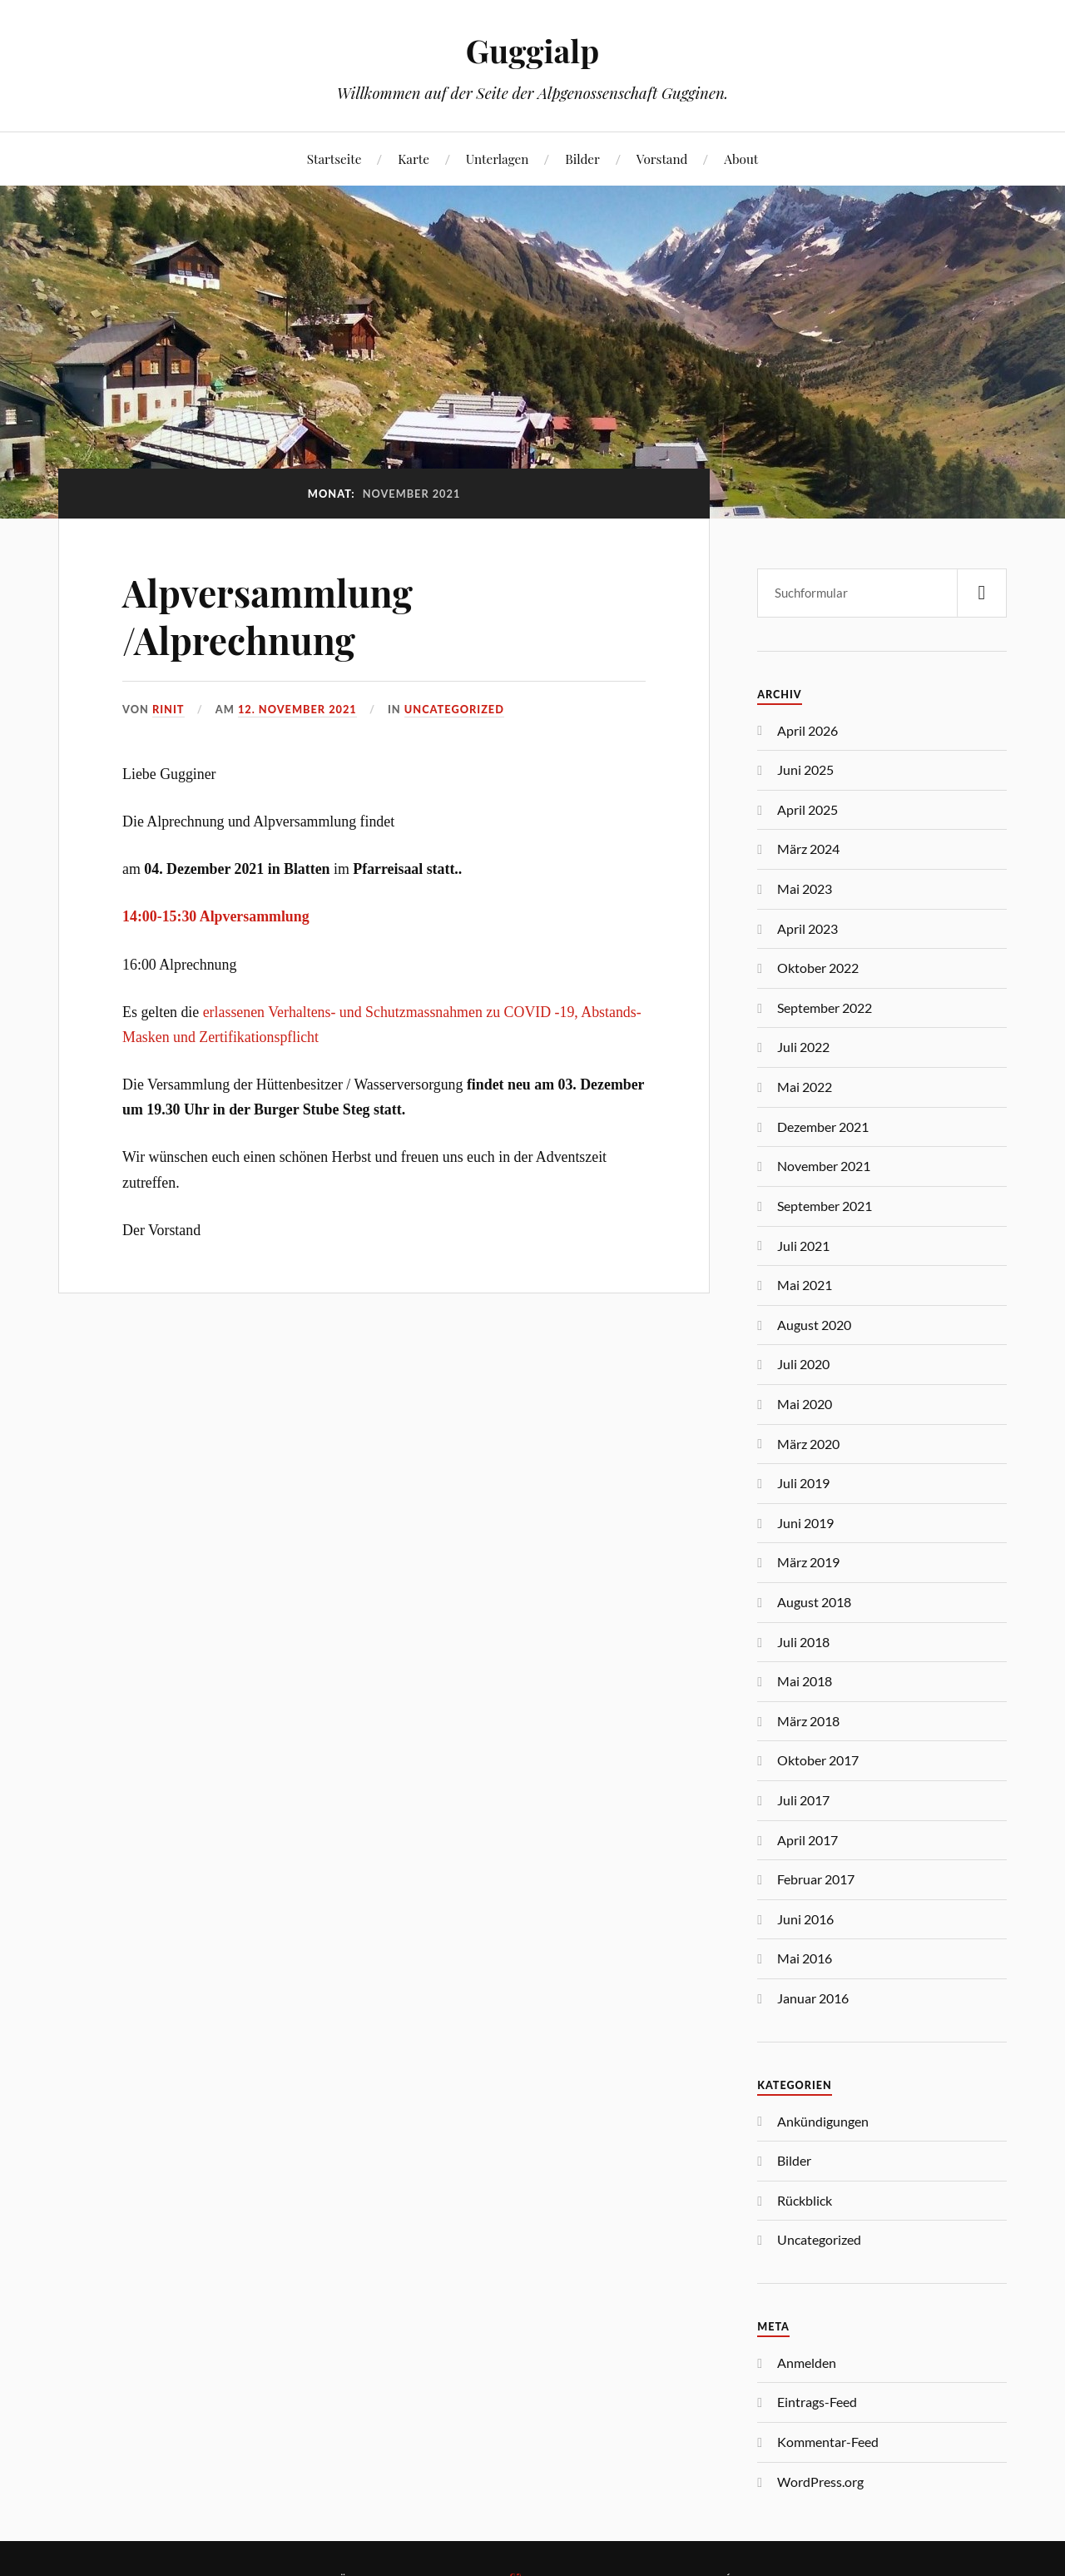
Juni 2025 (805, 769)
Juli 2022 (803, 1047)
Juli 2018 (803, 1642)
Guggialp (532, 50)
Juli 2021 (803, 1245)
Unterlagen (497, 158)
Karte (413, 158)
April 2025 (807, 809)
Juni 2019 (805, 1523)
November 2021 (823, 1166)
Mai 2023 (804, 888)
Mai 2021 (804, 1285)
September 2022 (824, 1007)
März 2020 (808, 1444)
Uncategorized (454, 709)
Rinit (168, 709)
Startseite (334, 158)
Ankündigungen (823, 2121)
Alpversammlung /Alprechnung (267, 616)
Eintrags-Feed (817, 2402)
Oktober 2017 (818, 1760)
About (741, 158)
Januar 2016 (813, 1998)
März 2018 (808, 1721)
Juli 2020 (803, 1364)
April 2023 (807, 928)
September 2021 (824, 1206)
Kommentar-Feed (828, 2441)
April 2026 (807, 730)
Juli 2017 (803, 1800)
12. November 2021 (297, 709)
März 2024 (808, 848)
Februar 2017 (815, 1879)
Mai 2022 (804, 1086)
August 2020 (814, 1325)
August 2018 (814, 1602)
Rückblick (804, 2200)
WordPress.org (820, 2481)
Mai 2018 (804, 1681)
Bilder (582, 158)
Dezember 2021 (823, 1126)
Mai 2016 (804, 1958)
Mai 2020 (804, 1404)
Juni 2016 (805, 1919)
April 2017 (807, 1840)
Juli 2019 (803, 1483)
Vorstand (662, 158)
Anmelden (806, 2362)
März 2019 (808, 1562)
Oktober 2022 (818, 967)
